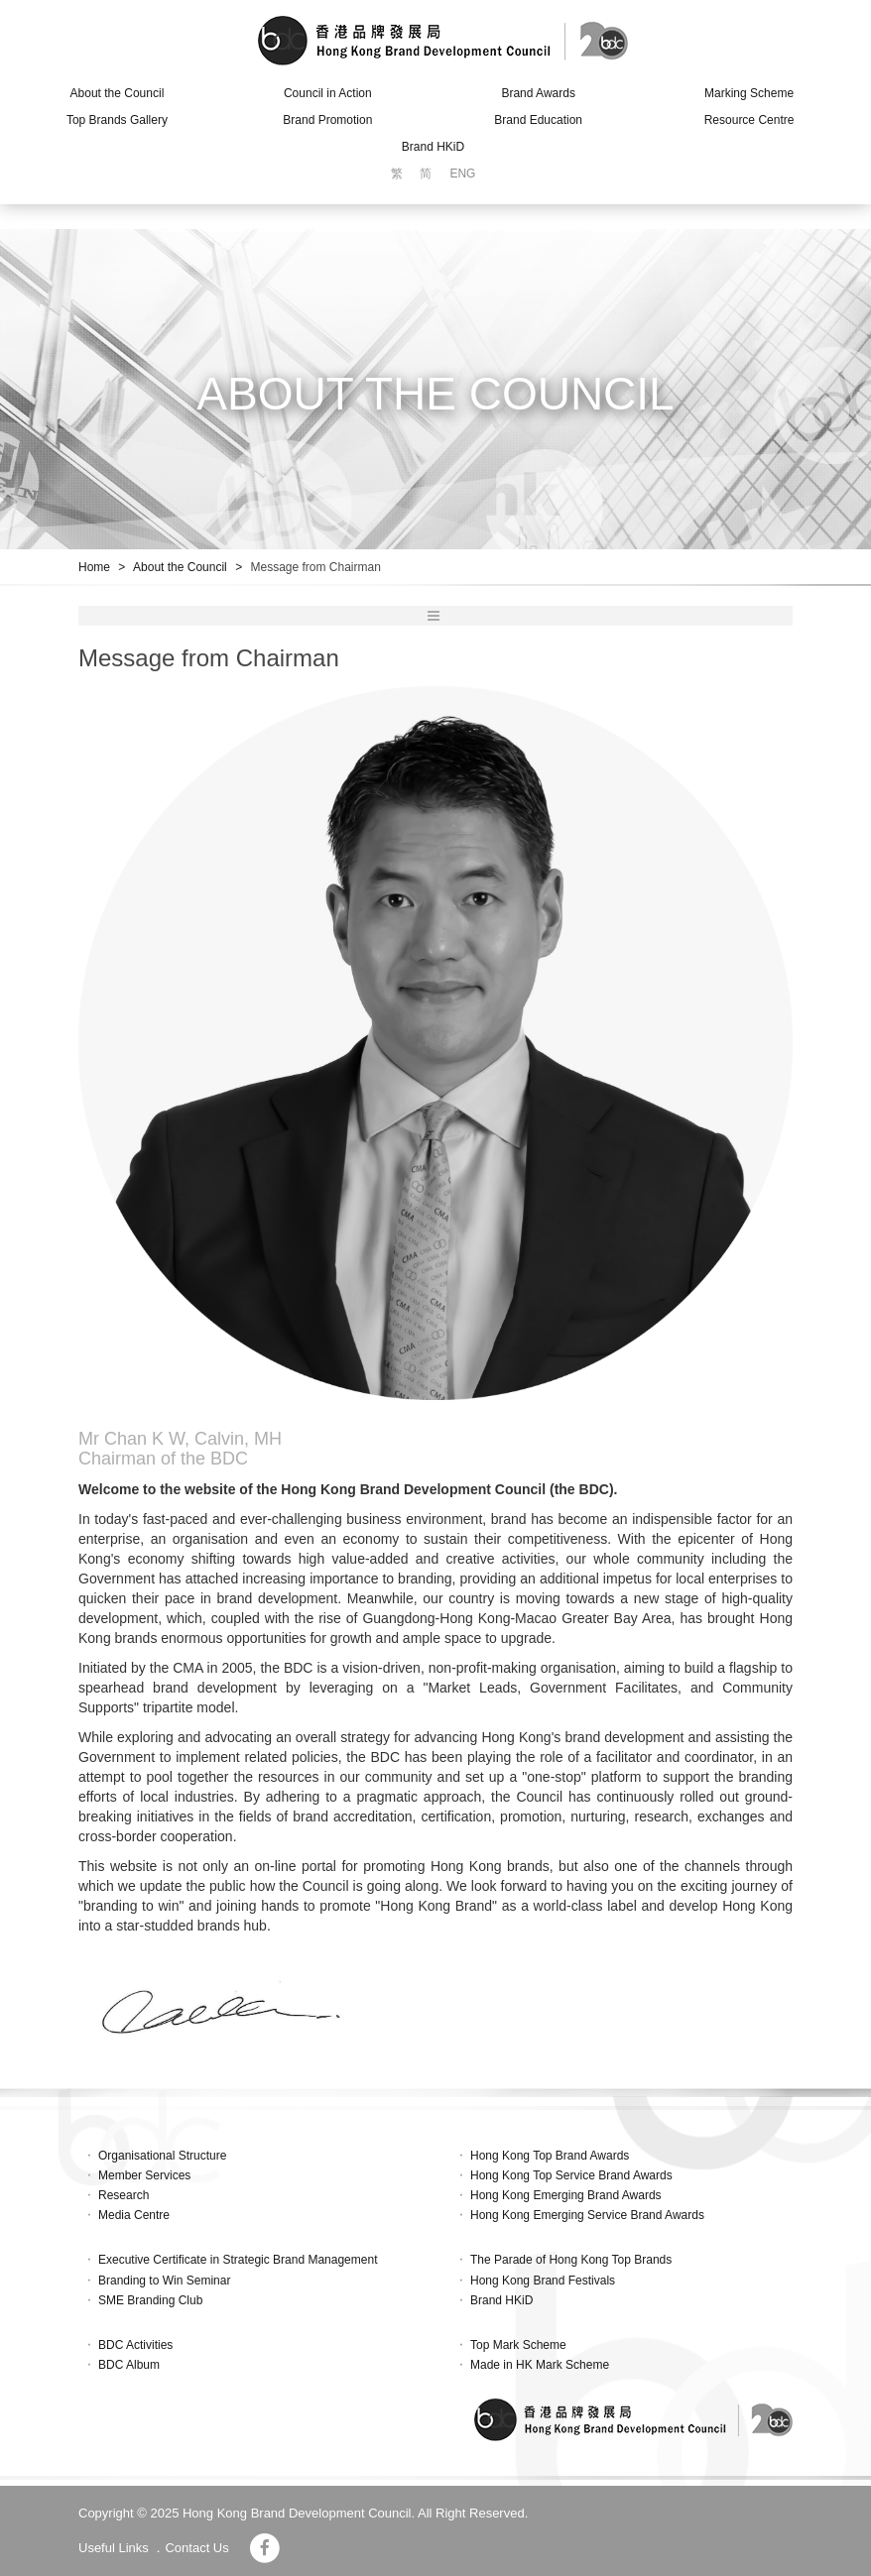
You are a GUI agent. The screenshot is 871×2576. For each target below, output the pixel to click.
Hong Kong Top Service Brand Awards (571, 2175)
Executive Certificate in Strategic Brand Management (237, 2260)
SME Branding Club (150, 2300)
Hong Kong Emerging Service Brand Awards (587, 2215)
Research (123, 2195)
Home (94, 567)
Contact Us (196, 2547)
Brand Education (538, 120)
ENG (462, 173)
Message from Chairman (315, 567)
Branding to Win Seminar (164, 2280)
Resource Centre (749, 120)
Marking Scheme (749, 93)
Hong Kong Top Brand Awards (549, 2156)
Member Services (144, 2175)
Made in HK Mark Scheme (539, 2365)
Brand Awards (538, 93)
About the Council (117, 93)
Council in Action (328, 93)
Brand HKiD (433, 147)
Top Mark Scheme (518, 2345)
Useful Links (113, 2547)
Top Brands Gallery (117, 120)
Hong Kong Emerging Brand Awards (566, 2195)
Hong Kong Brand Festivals (542, 2280)
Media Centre (134, 2215)
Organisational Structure (162, 2156)
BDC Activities (135, 2345)
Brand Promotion (327, 120)
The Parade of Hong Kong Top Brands (571, 2260)
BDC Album (129, 2365)
